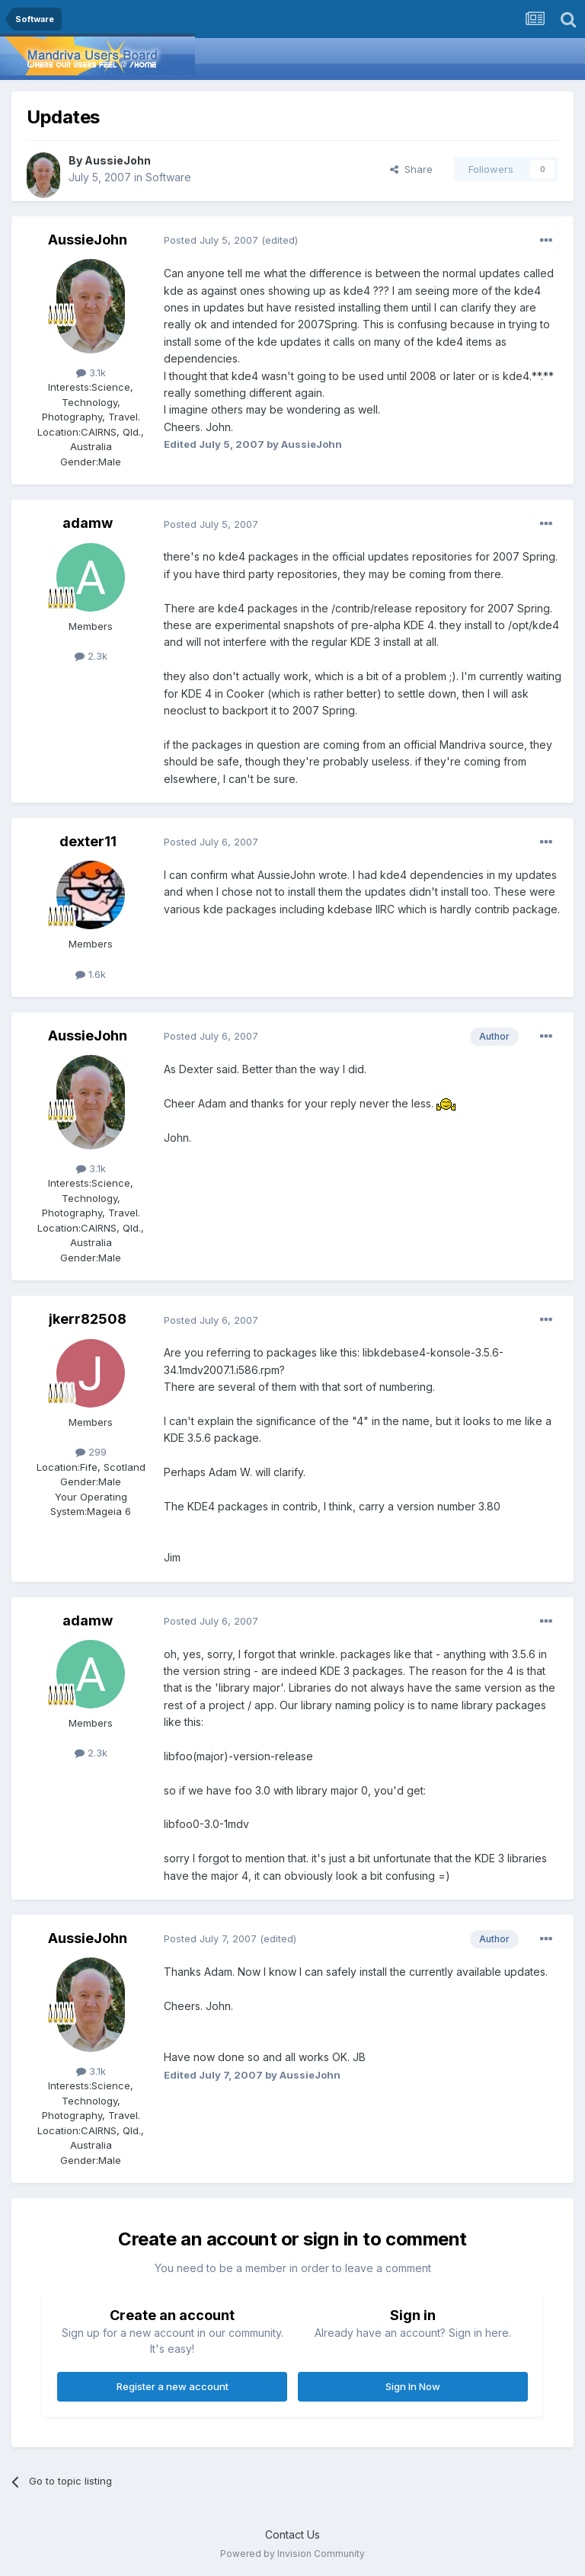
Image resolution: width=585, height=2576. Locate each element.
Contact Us (292, 2534)
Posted (211, 240)
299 (91, 1452)
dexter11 (88, 841)
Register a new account (173, 2386)
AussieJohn (118, 160)
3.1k (91, 372)
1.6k (90, 974)
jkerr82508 (87, 1319)
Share (411, 169)
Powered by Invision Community (292, 2553)
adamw (87, 523)
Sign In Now (412, 2386)
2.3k (91, 656)
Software (168, 177)
